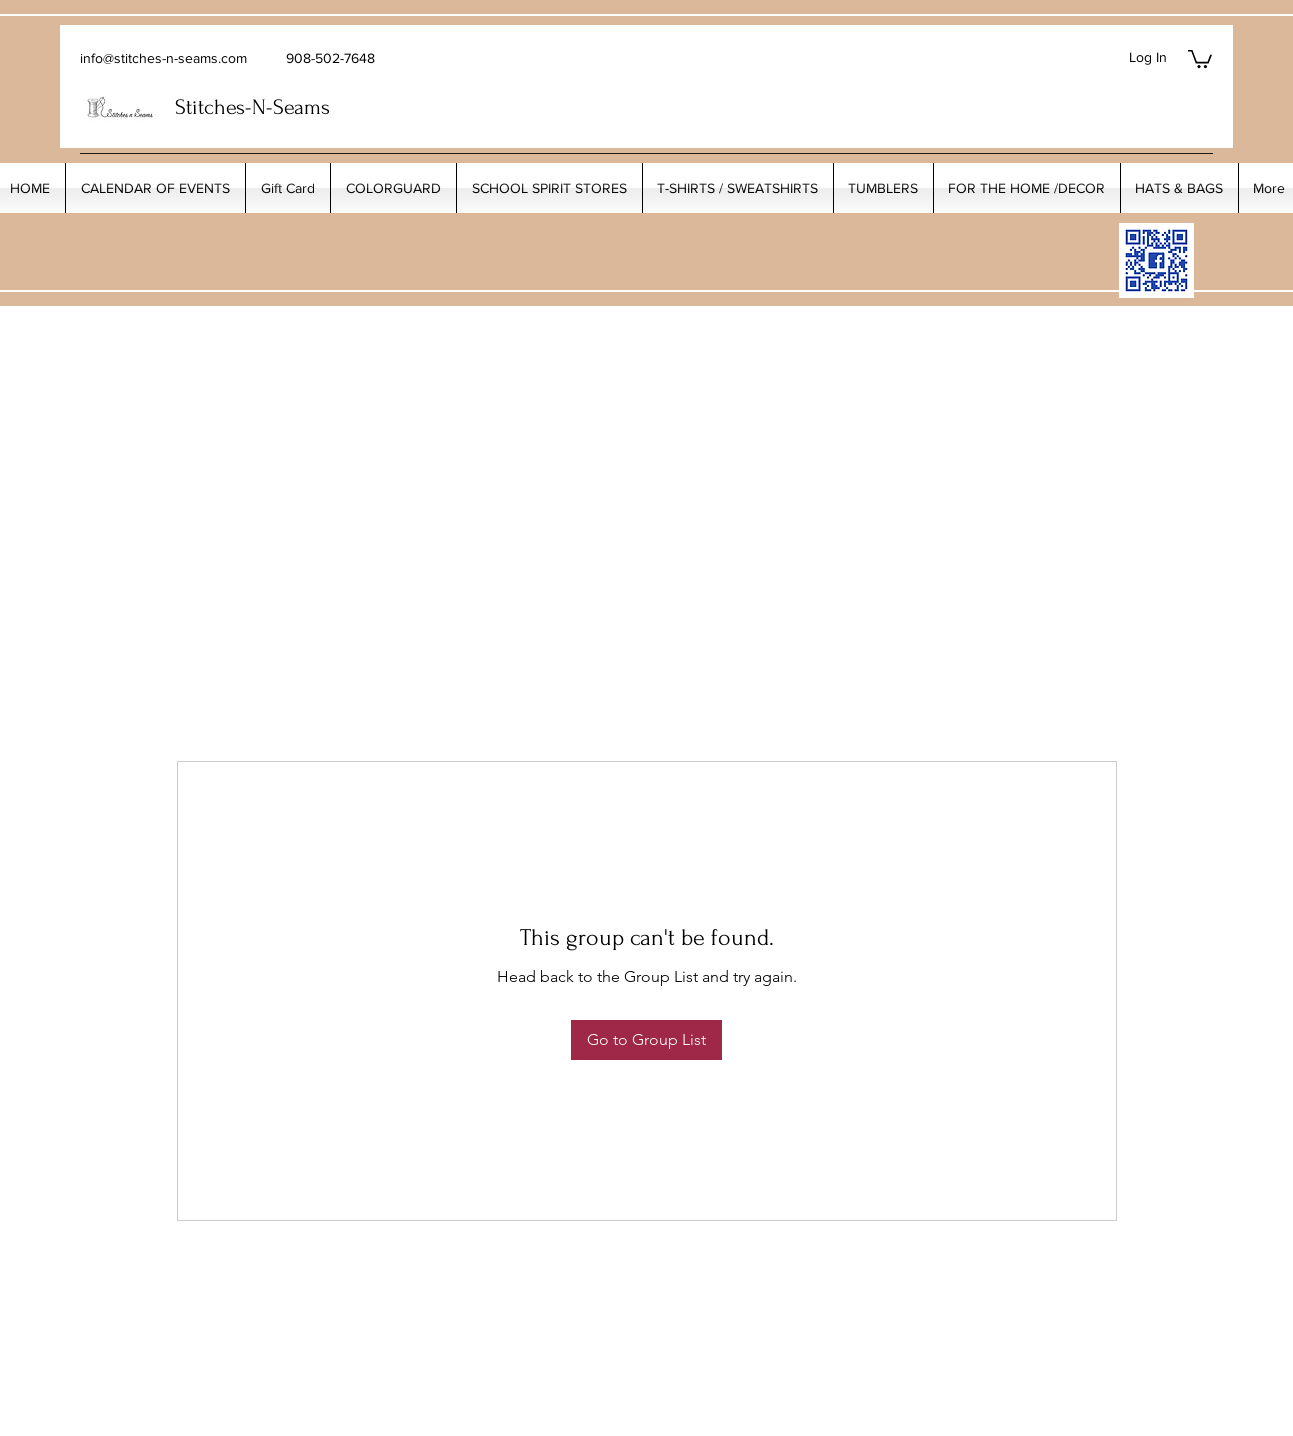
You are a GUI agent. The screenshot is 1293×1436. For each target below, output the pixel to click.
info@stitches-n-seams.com (163, 58)
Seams (301, 107)
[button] (1200, 58)
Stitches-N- (224, 107)
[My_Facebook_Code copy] (1156, 260)
